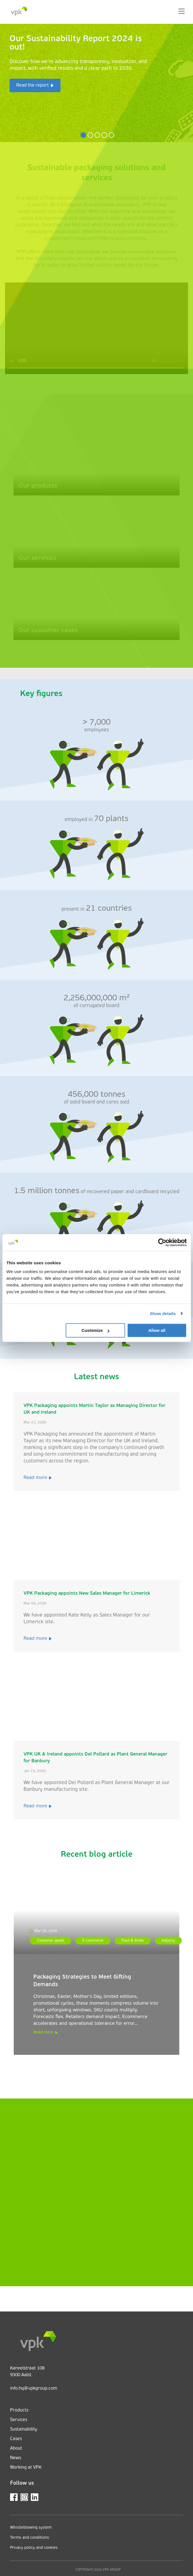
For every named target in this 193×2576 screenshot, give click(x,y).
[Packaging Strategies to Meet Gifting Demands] (96, 1912)
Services (18, 2420)
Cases (16, 2439)
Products (19, 2410)
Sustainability (23, 2429)
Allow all (156, 1330)
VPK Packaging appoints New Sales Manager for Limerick (87, 1593)
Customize (96, 1330)
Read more (38, 1477)
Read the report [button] (32, 85)
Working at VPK (25, 2467)
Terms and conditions (29, 2538)
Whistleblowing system (31, 2528)
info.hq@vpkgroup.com (33, 2388)
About (16, 2448)
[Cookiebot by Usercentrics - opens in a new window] (162, 1242)
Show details (163, 1313)
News (15, 2458)
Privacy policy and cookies (34, 2548)
